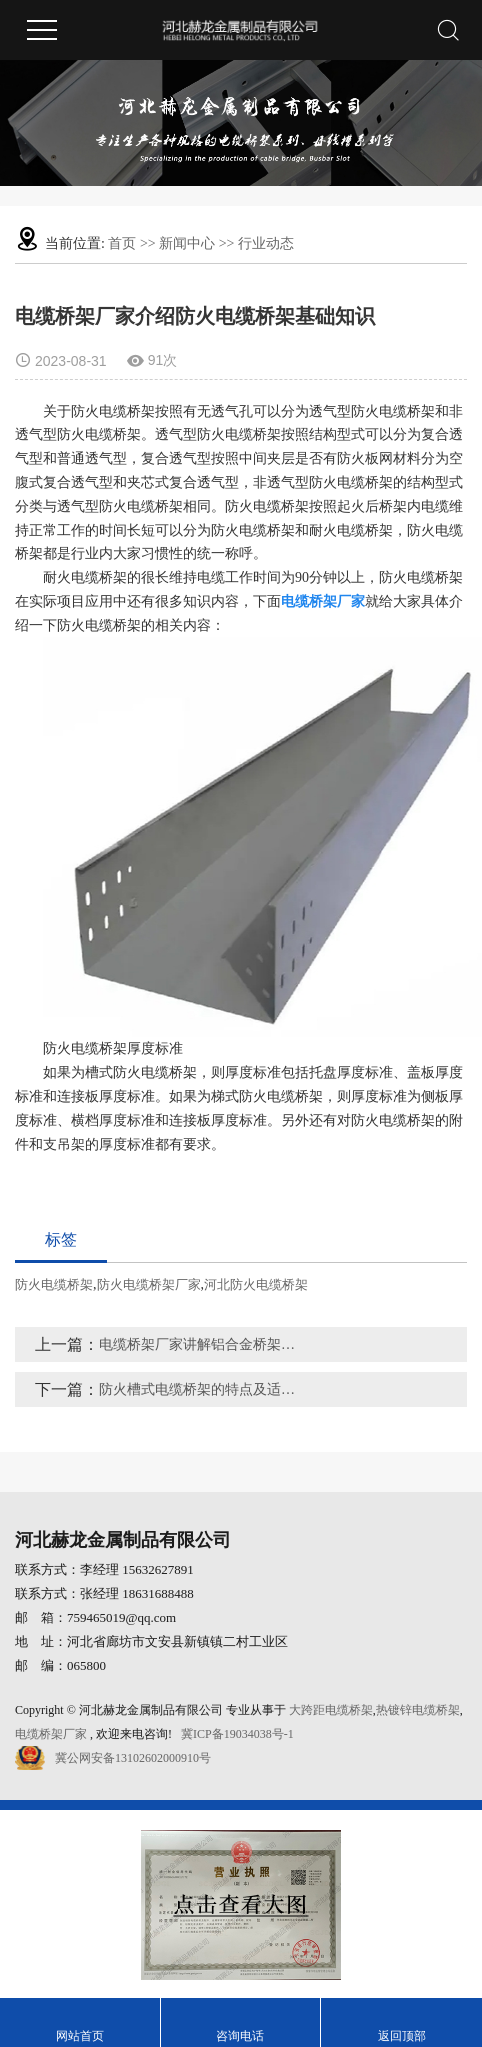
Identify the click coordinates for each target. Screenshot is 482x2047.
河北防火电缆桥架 (256, 1284)
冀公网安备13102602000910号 (133, 1758)
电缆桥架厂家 (51, 1734)
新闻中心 (187, 243)
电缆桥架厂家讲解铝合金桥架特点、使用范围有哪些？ (202, 1344)
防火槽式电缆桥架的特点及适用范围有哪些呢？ (202, 1389)
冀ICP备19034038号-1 (237, 1734)
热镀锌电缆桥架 (418, 1710)
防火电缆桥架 (54, 1284)
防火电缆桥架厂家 (149, 1284)
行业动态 (266, 243)
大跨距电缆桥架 (331, 1710)
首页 (122, 243)
